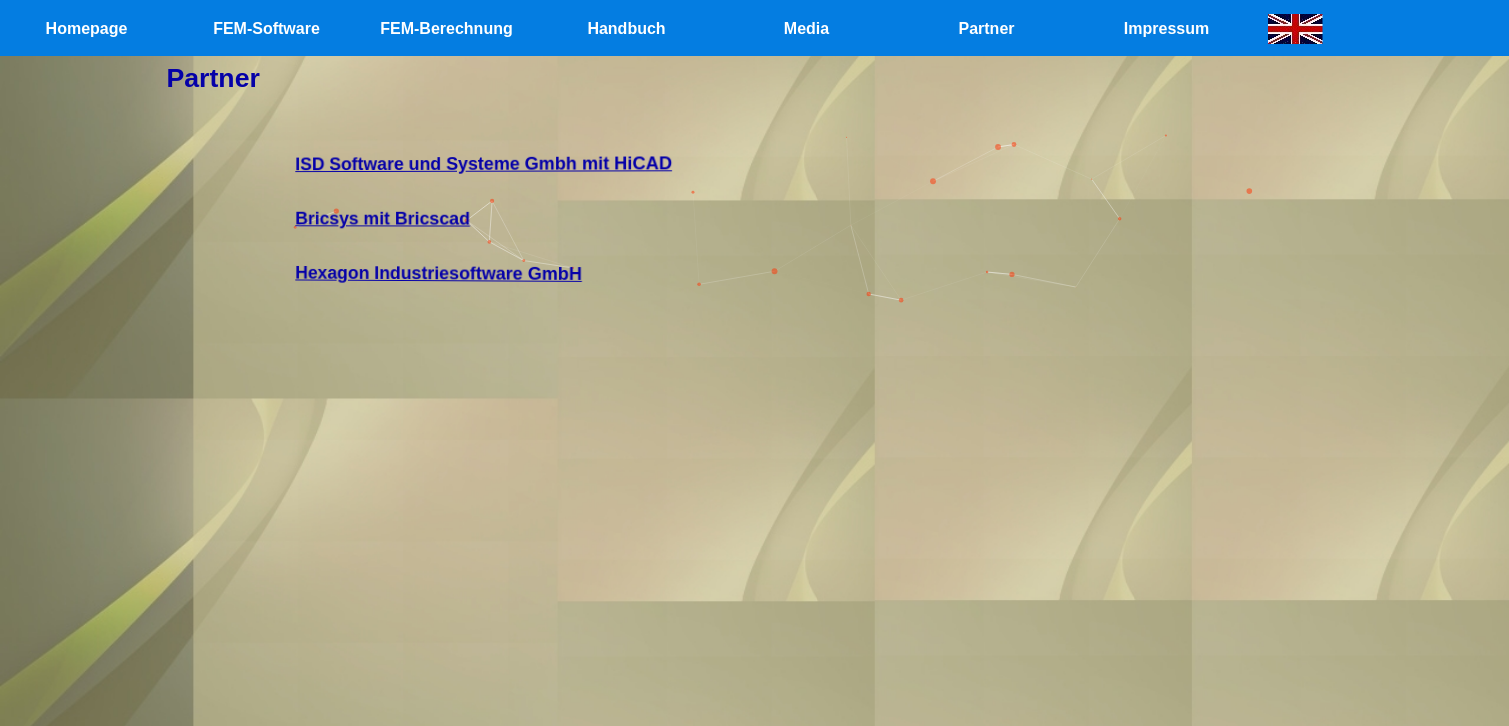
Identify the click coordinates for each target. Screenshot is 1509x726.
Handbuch (626, 28)
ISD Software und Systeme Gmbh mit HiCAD (504, 164)
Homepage (87, 28)
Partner (986, 28)
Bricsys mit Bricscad (410, 218)
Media (806, 28)
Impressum (1166, 28)
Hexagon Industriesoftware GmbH (461, 269)
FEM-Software (266, 28)
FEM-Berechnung (446, 28)
